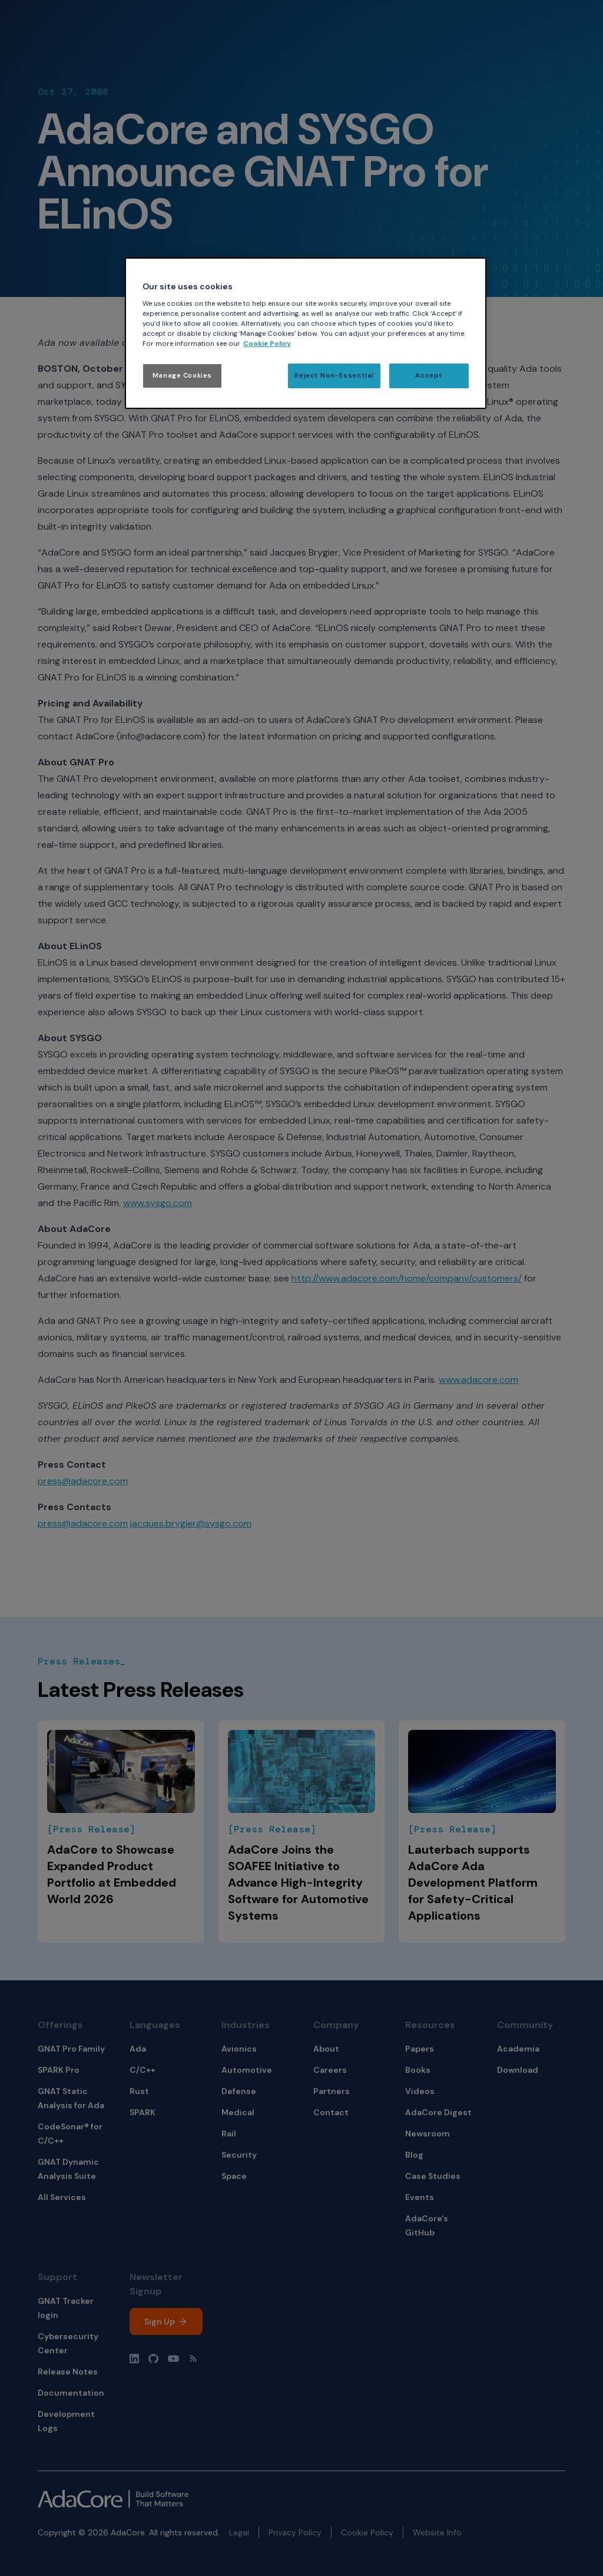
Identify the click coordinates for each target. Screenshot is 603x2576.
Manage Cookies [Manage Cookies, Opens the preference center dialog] (182, 375)
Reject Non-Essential (333, 375)
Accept (428, 375)
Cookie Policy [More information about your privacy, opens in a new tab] (267, 343)
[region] (305, 333)
